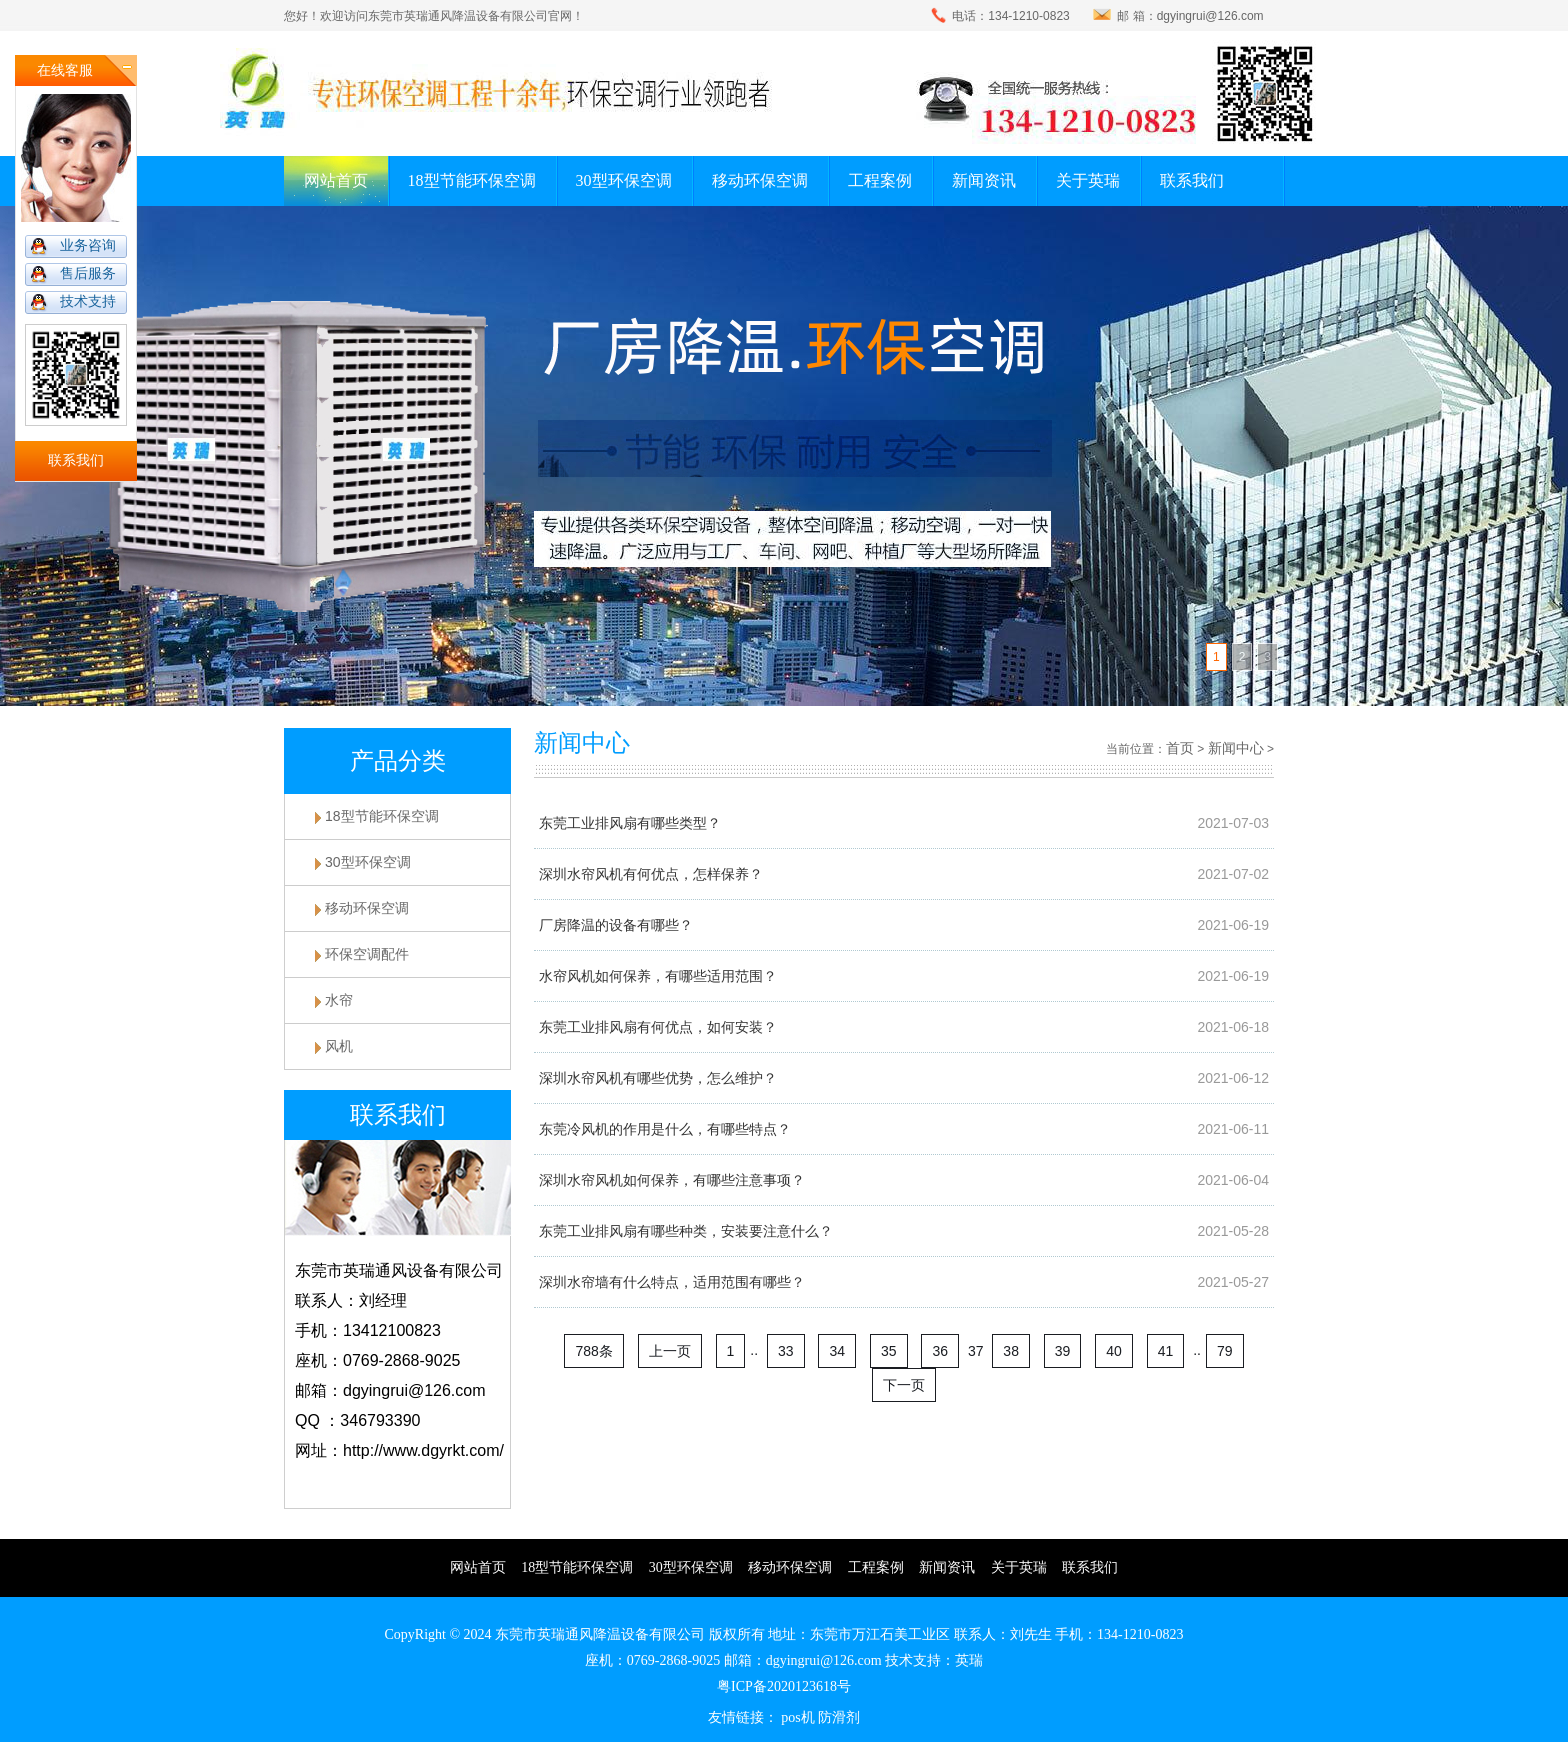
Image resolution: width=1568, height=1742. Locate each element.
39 (1063, 1351)
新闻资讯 (984, 180)
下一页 (904, 1385)
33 (786, 1351)
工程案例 (880, 180)
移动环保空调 (760, 180)
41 (1166, 1351)
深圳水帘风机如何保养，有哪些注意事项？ (672, 1180)
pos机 (797, 1717)
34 (837, 1351)
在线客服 (65, 70)
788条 (593, 1351)
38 (1011, 1351)
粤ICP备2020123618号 (784, 1686)
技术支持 (88, 301)
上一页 (670, 1351)
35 (889, 1351)
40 (1114, 1351)
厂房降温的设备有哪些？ (616, 925)
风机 (339, 1046)
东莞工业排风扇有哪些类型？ (630, 823)
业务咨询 (88, 245)
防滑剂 (839, 1717)
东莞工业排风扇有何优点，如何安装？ (658, 1027)
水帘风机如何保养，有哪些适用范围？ (658, 976)
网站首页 (336, 180)
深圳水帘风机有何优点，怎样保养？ (651, 874)
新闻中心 (1236, 748)
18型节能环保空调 (472, 180)
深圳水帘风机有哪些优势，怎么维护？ (658, 1078)
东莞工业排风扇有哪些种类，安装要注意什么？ (686, 1231)
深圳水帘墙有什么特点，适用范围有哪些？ (672, 1282)
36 (940, 1351)
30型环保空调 (624, 180)
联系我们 (1192, 180)
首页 (1180, 748)
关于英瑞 (1088, 180)
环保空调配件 (367, 954)
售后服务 (88, 273)
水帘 (339, 1000)
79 (1225, 1351)
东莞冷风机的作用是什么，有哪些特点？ (665, 1129)
